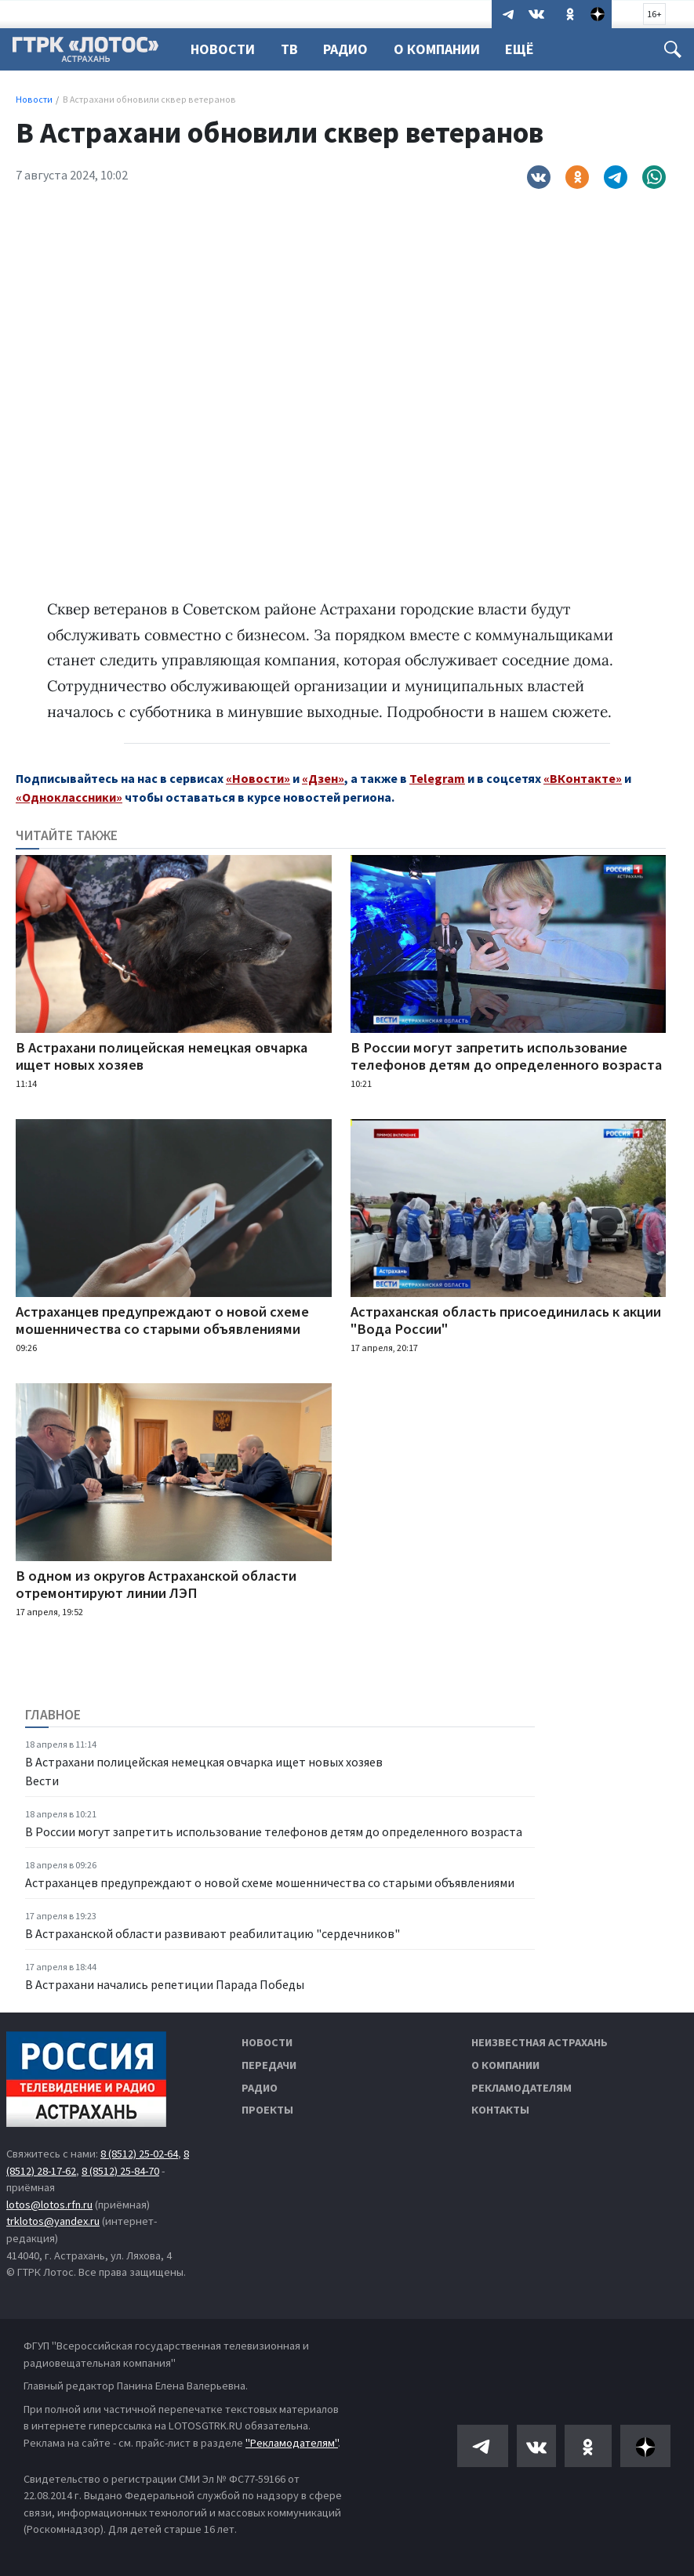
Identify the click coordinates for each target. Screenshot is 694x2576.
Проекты (267, 2110)
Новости (223, 49)
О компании (505, 2065)
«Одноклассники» (69, 797)
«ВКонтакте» (582, 778)
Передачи (269, 2065)
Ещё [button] (528, 49)
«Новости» (258, 778)
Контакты (500, 2110)
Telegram (437, 778)
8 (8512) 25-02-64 (139, 2154)
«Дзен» (323, 778)
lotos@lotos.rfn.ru (49, 2204)
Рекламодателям (521, 2088)
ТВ (291, 49)
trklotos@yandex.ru (53, 2221)
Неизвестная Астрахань (539, 2042)
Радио (350, 49)
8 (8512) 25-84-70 (120, 2171)
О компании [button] (444, 49)
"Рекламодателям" (291, 2443)
